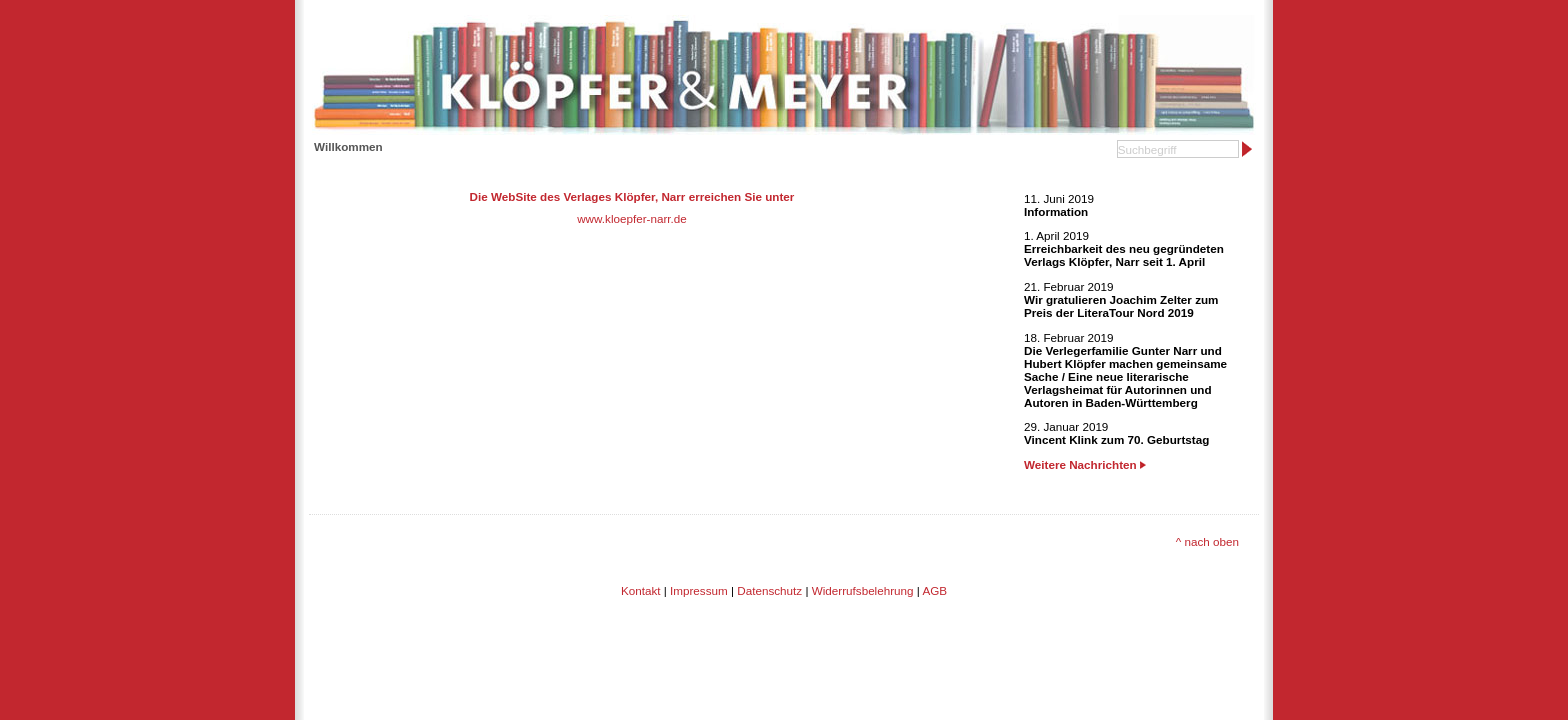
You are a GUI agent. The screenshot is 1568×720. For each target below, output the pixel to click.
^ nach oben (1207, 541)
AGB (934, 590)
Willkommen (348, 146)
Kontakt (641, 590)
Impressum (699, 590)
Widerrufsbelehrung (863, 590)
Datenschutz (769, 590)
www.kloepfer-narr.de (632, 218)
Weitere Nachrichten (1085, 464)
